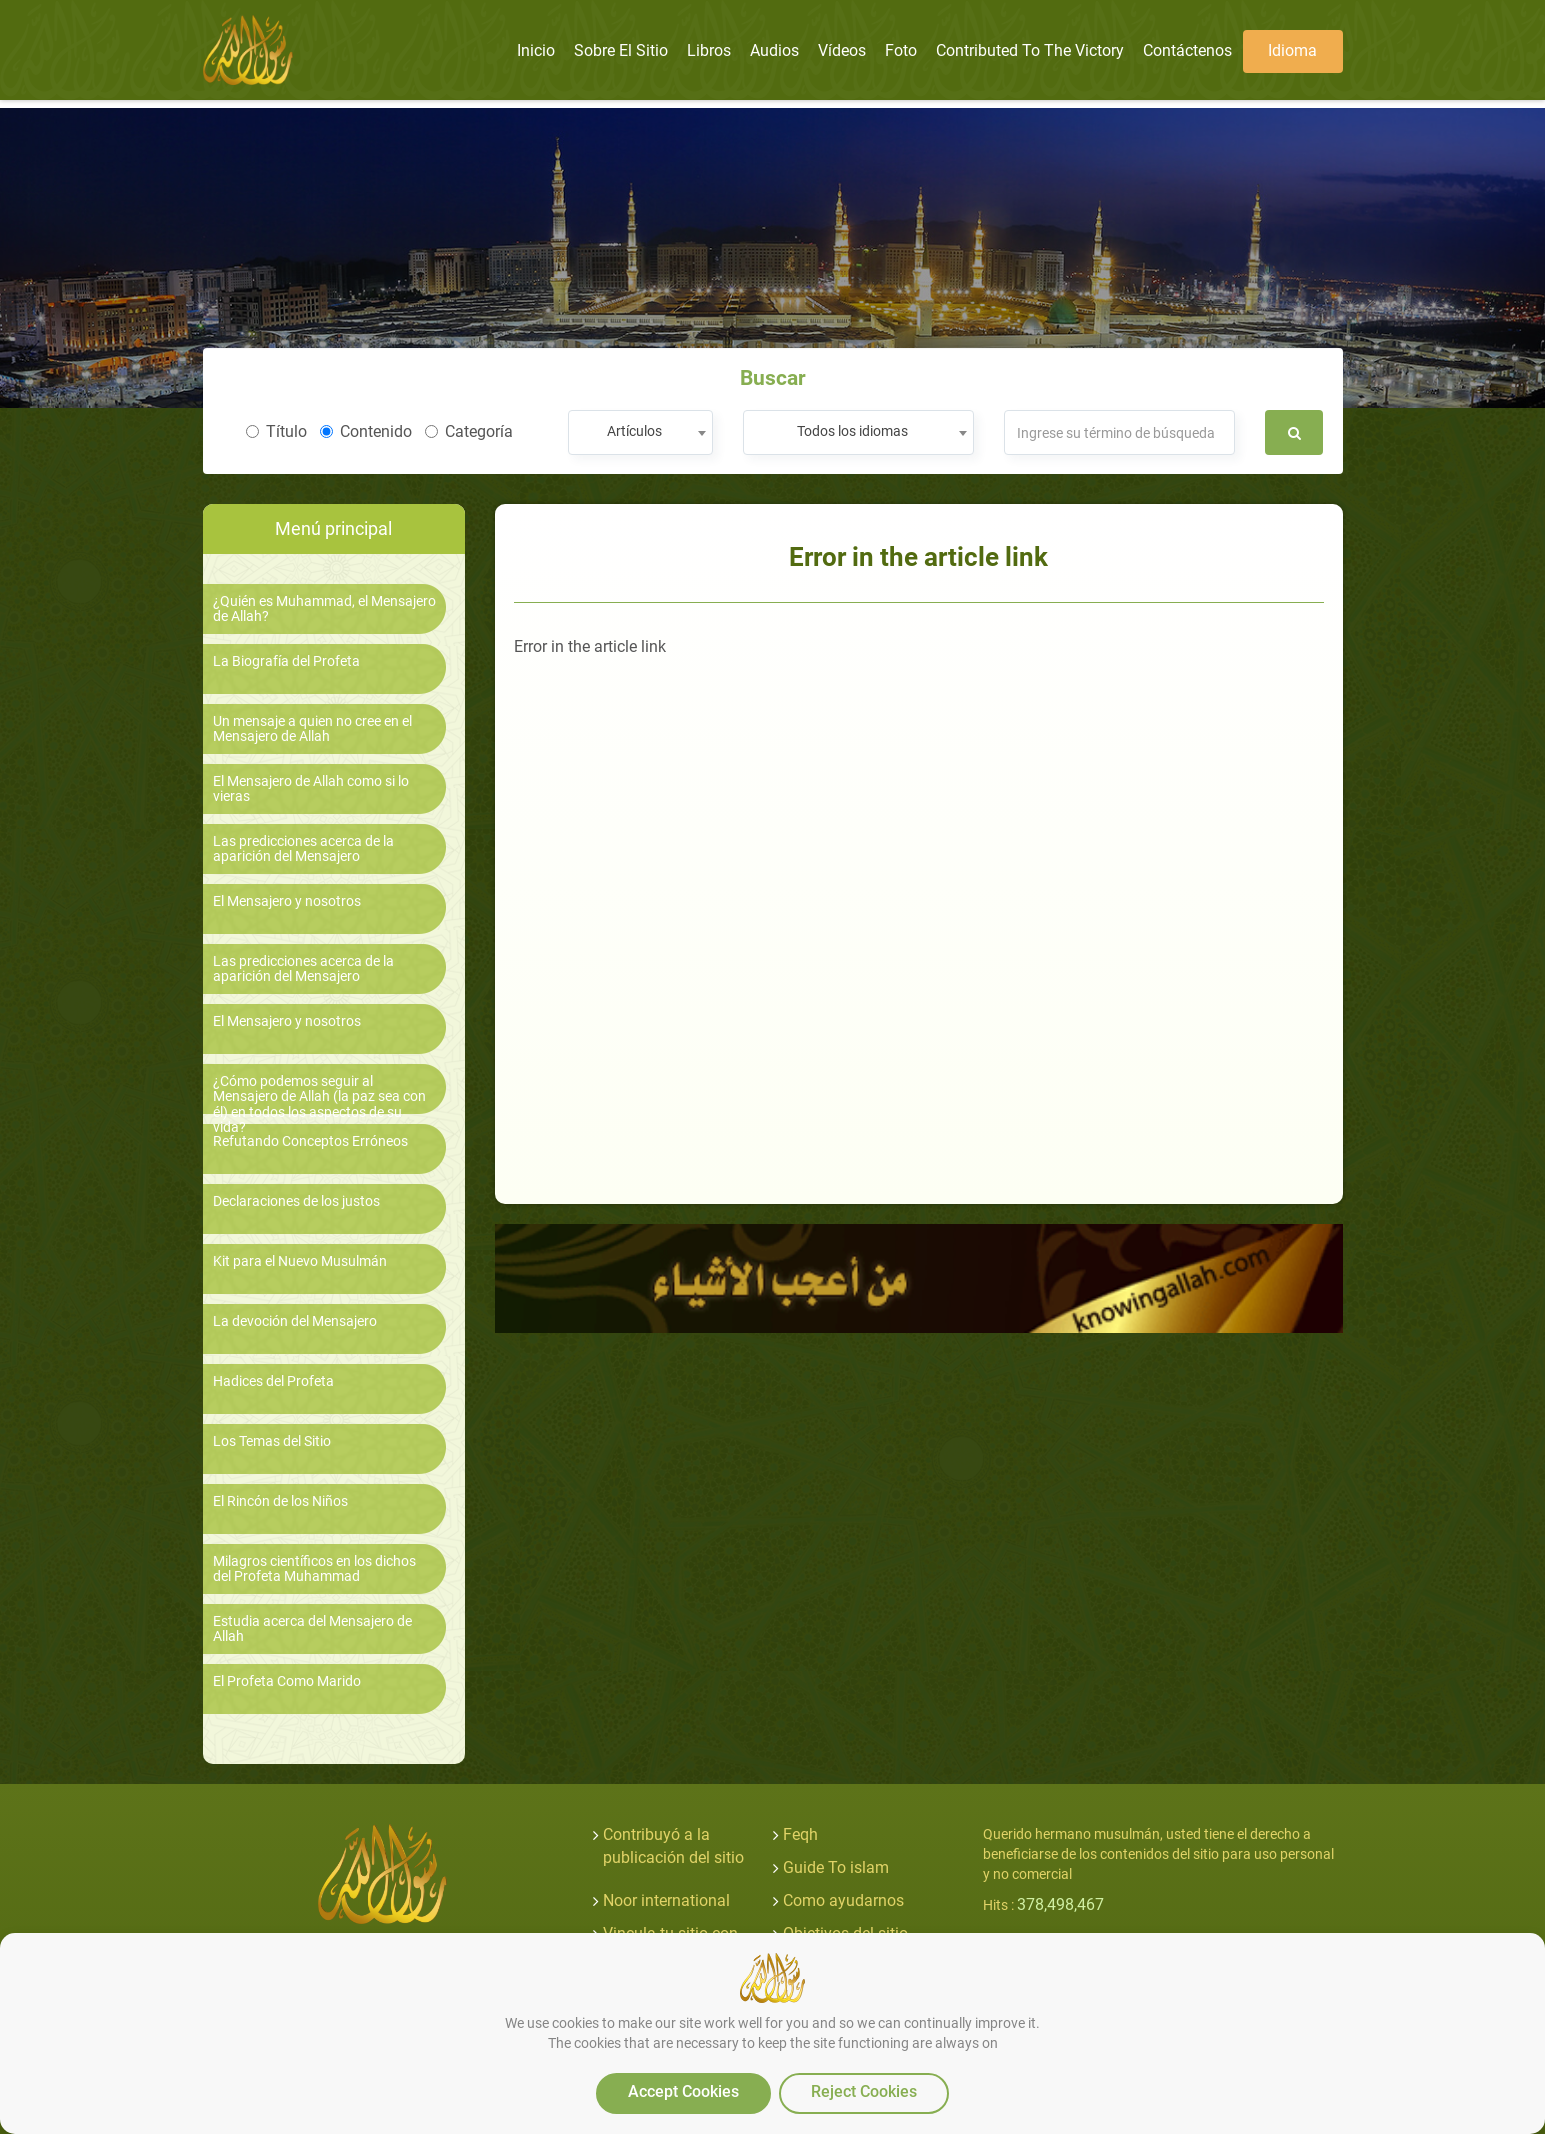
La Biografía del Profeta (286, 661)
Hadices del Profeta (273, 1381)
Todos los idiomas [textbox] (852, 431)
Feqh (800, 1834)
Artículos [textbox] (634, 431)
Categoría (469, 431)
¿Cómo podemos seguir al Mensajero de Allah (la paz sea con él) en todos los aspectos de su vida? (319, 1104)
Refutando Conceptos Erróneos (310, 1141)
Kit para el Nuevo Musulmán (300, 1261)
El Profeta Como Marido (287, 1681)
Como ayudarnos (843, 1900)
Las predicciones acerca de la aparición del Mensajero (303, 849)
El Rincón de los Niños (280, 1501)
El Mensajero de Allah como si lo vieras (311, 789)
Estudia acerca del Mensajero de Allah (312, 1629)
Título (276, 431)
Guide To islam (836, 1867)
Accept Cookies (683, 2091)
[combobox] (640, 432)
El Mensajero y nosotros (287, 901)
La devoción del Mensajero (295, 1321)
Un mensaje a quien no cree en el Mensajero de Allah (312, 729)
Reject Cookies (864, 2091)
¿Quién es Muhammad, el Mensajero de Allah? (324, 609)
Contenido (366, 431)
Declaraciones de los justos (296, 1201)
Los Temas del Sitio (272, 1441)
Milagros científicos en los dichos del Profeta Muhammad (314, 1569)
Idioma (1292, 50)
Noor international (666, 1900)
